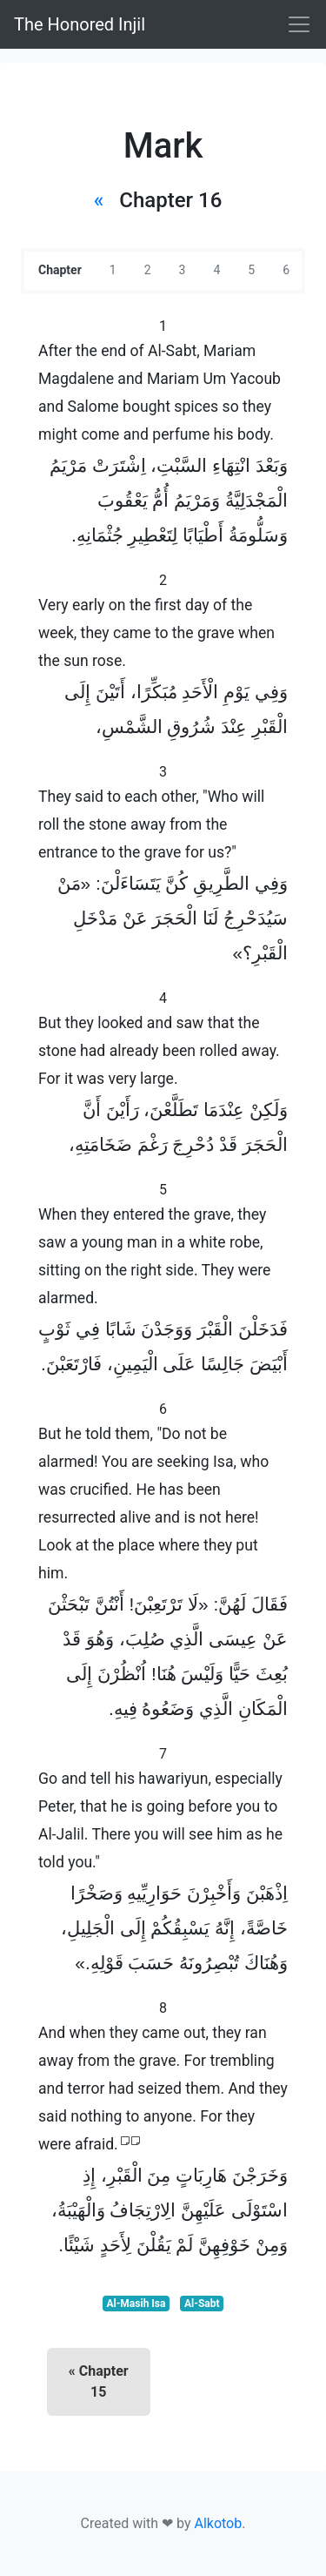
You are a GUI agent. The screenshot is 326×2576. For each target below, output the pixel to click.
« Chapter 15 (99, 2381)
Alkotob (218, 2523)
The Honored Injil (79, 24)
